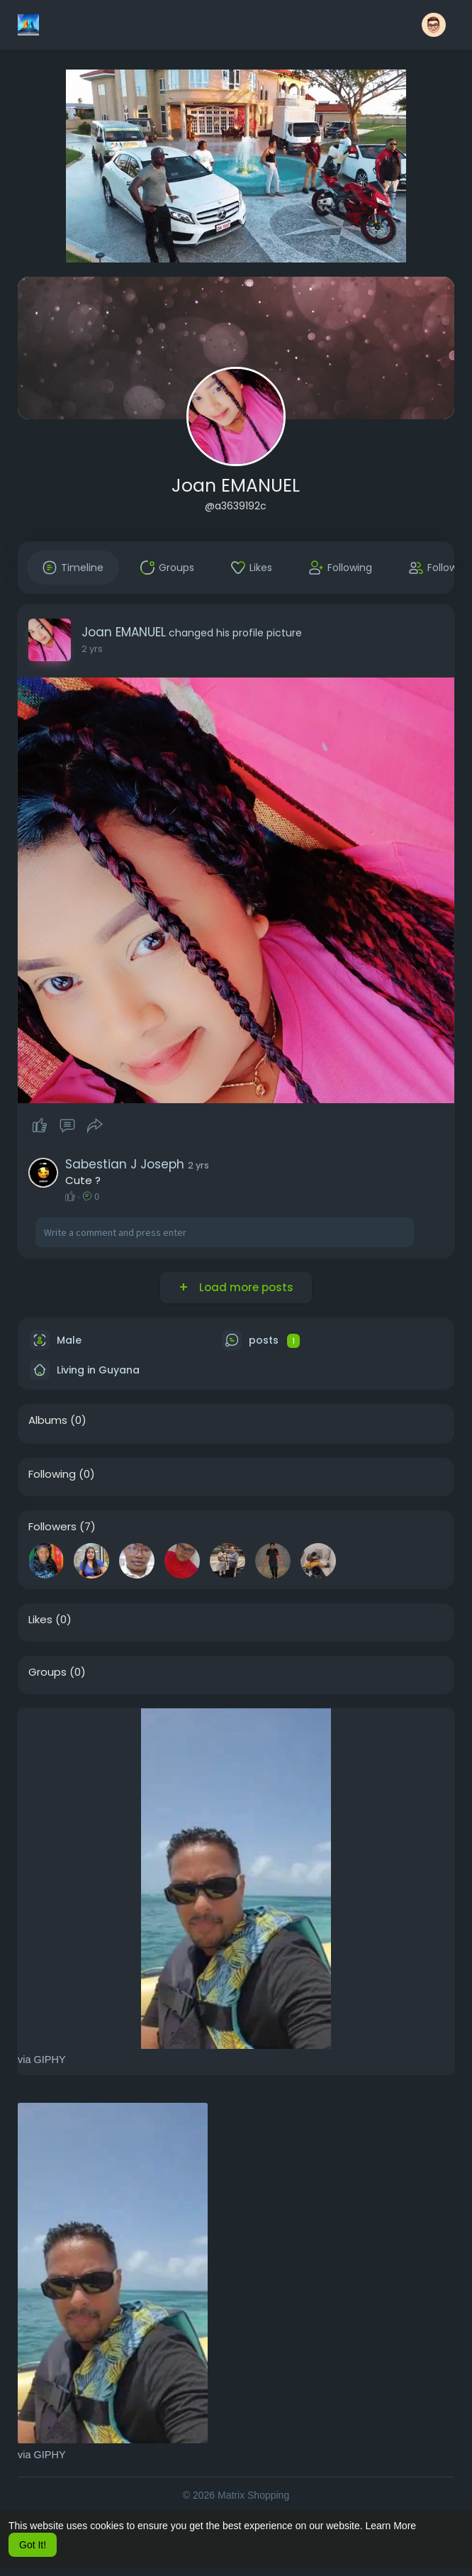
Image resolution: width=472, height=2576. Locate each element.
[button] (433, 25)
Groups (47, 1672)
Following (52, 1474)
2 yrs (92, 649)
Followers (52, 1526)
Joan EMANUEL (236, 485)
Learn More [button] (391, 2525)
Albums (47, 1420)
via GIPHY (42, 2059)
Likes (40, 1619)
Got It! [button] (32, 2544)
